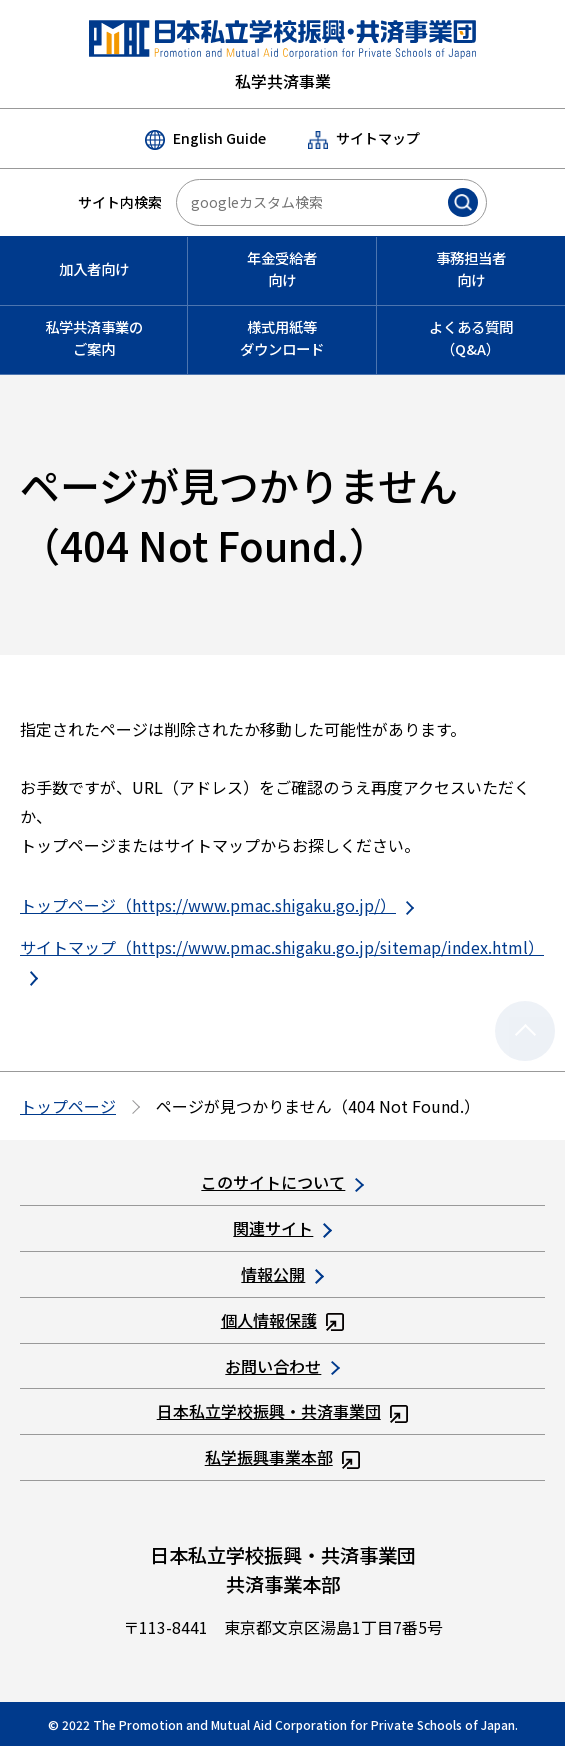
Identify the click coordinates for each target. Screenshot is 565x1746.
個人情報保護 (283, 1320)
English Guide (205, 139)
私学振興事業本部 (283, 1457)
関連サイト (282, 1228)
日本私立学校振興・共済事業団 (283, 1411)
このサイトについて (282, 1182)
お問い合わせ (282, 1366)
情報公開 (282, 1274)
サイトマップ (364, 138)
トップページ (68, 1106)
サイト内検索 (120, 202)
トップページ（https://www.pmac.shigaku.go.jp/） (217, 905)
